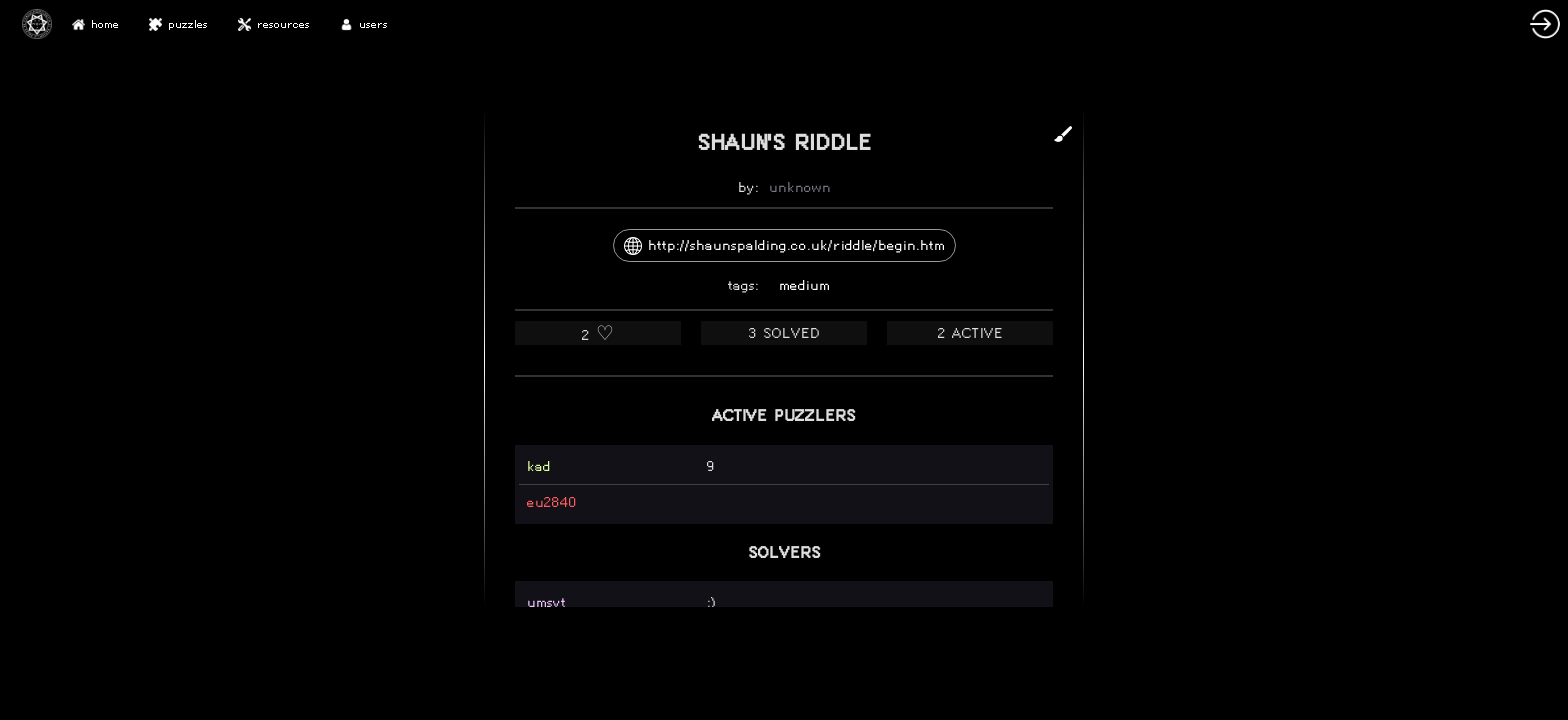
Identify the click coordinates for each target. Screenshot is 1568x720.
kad (539, 466)
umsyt (546, 602)
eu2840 (552, 502)
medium (804, 285)
